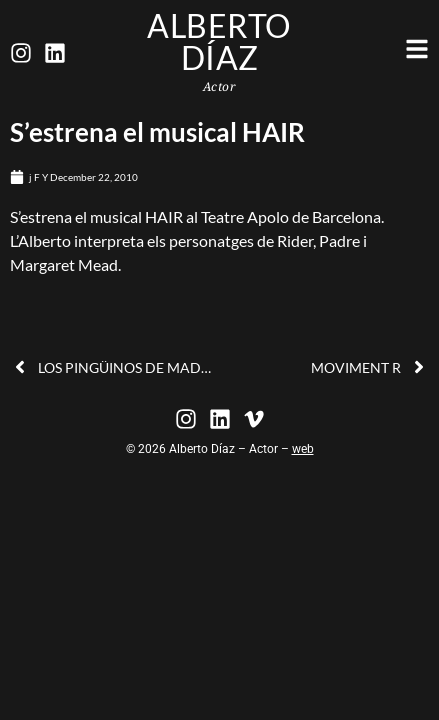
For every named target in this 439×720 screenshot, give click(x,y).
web (303, 449)
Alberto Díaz (219, 41)
